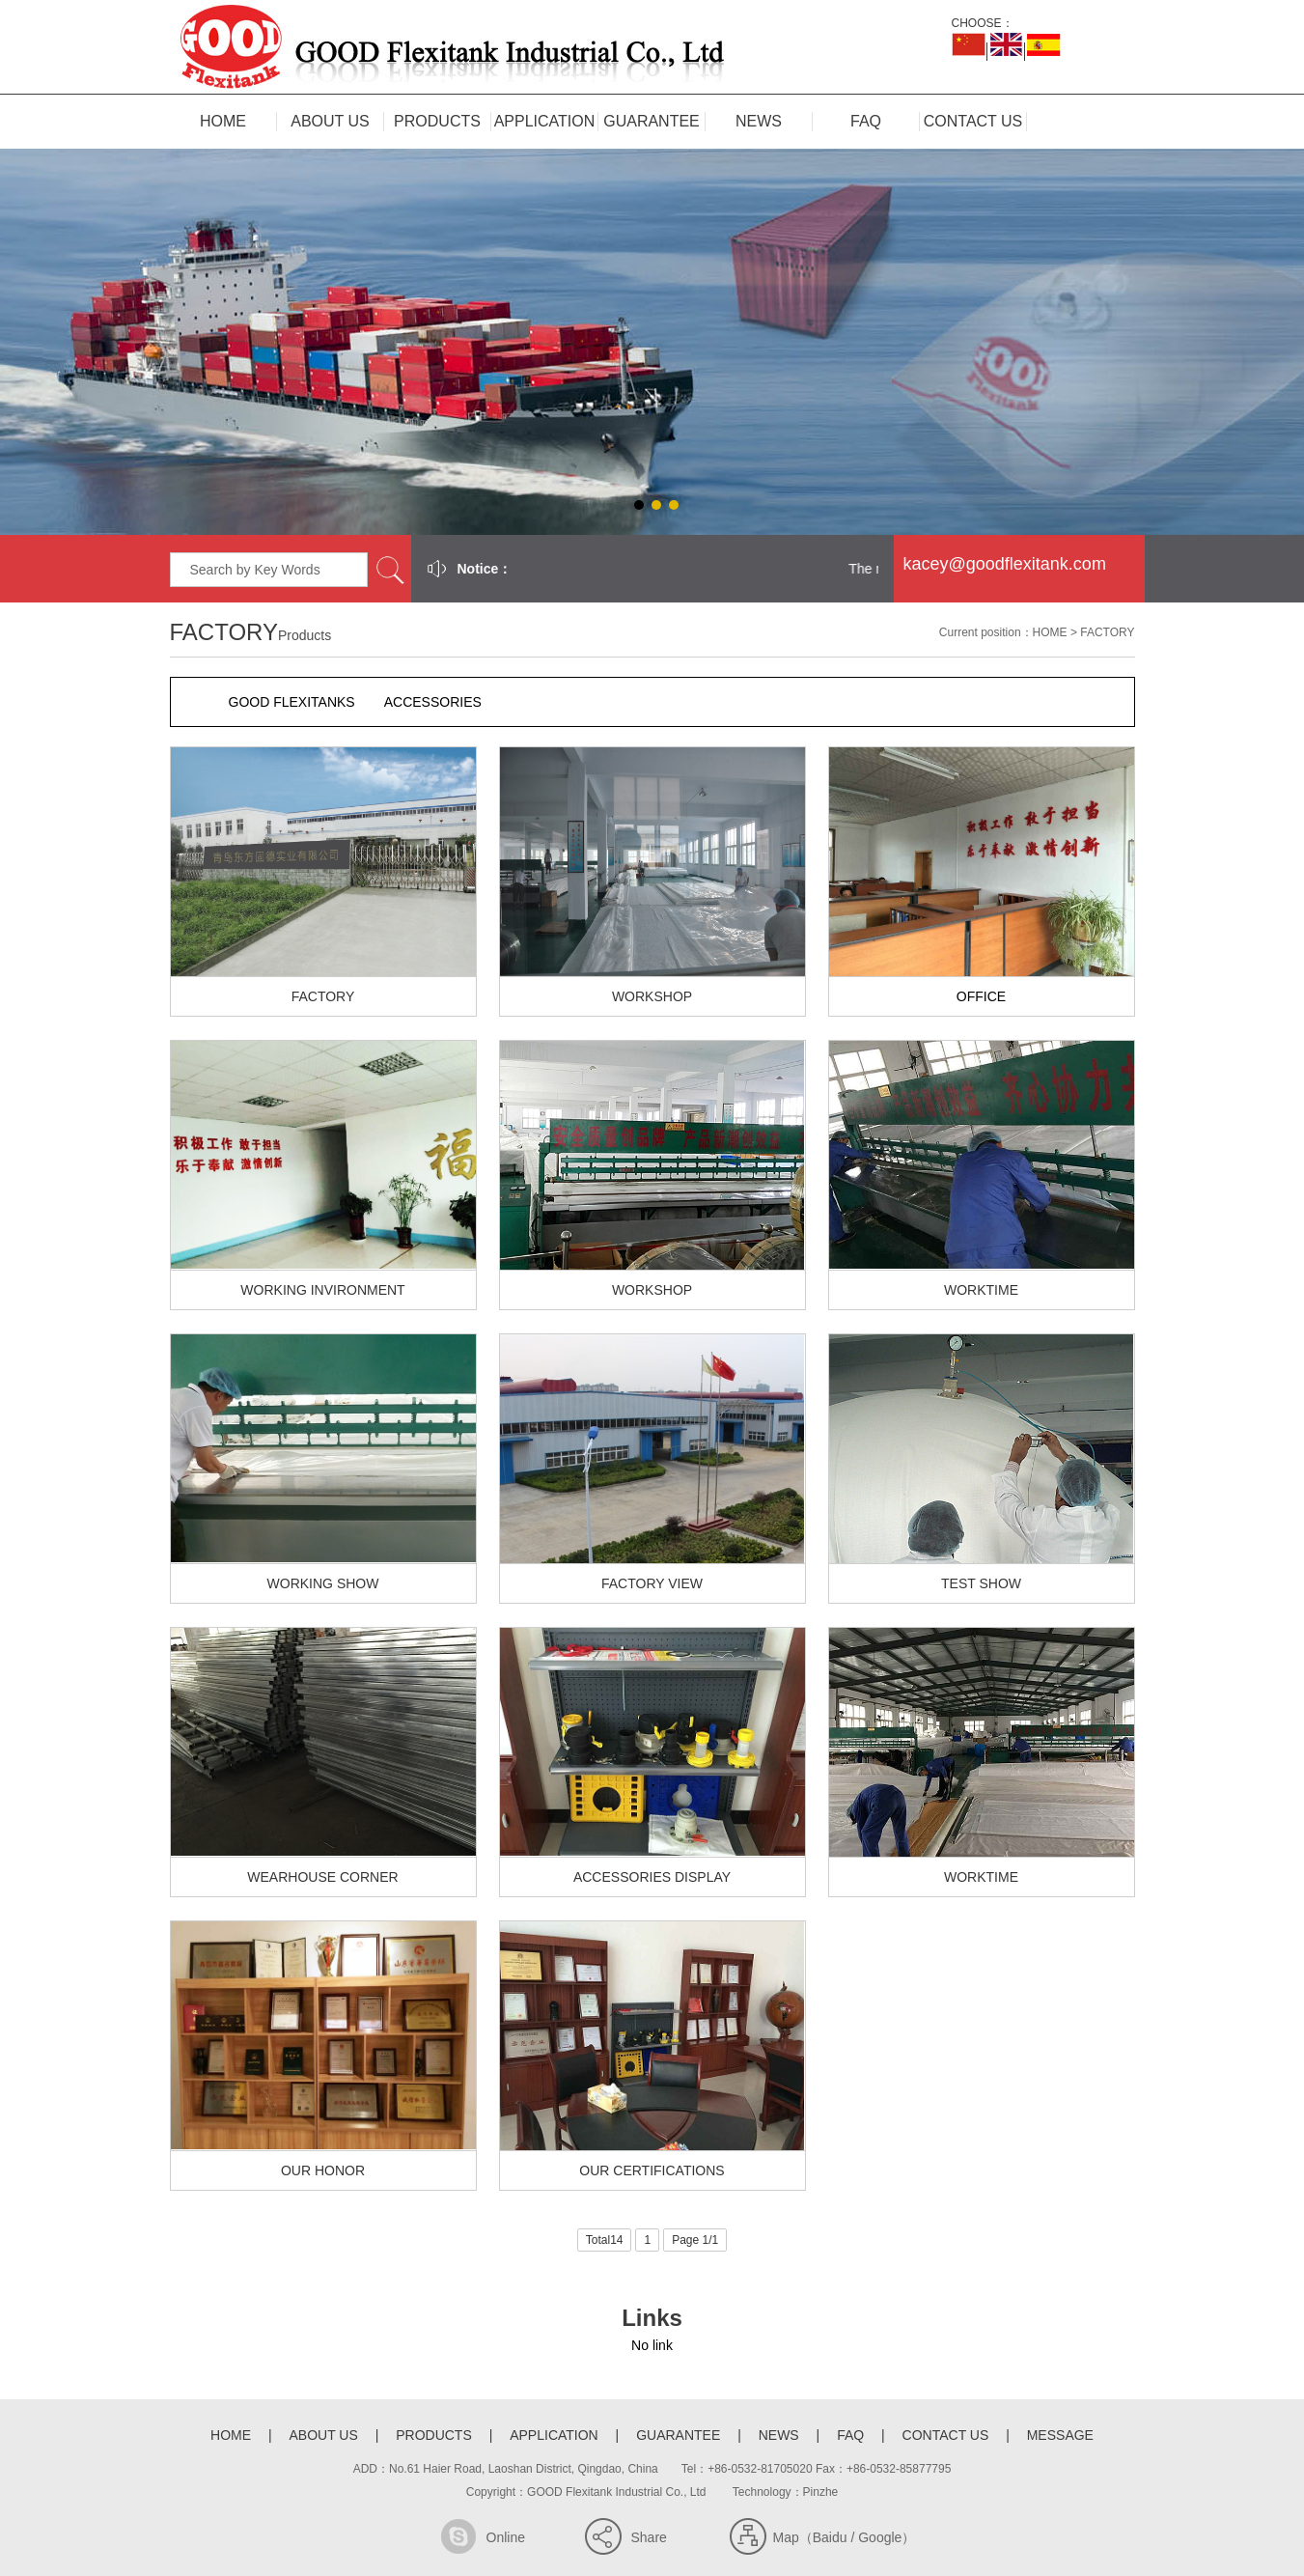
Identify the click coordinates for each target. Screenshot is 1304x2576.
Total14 (605, 2240)
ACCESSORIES (433, 702)
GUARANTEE (651, 121)
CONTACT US (973, 121)
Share (649, 2537)
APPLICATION (545, 121)
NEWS (758, 121)
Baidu (830, 2537)
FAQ (865, 121)
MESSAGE (1060, 2435)
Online (505, 2537)
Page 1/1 (695, 2240)
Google (880, 2537)
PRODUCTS (437, 121)
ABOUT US (330, 121)
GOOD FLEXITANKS (292, 702)
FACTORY (1107, 632)
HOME (223, 121)
